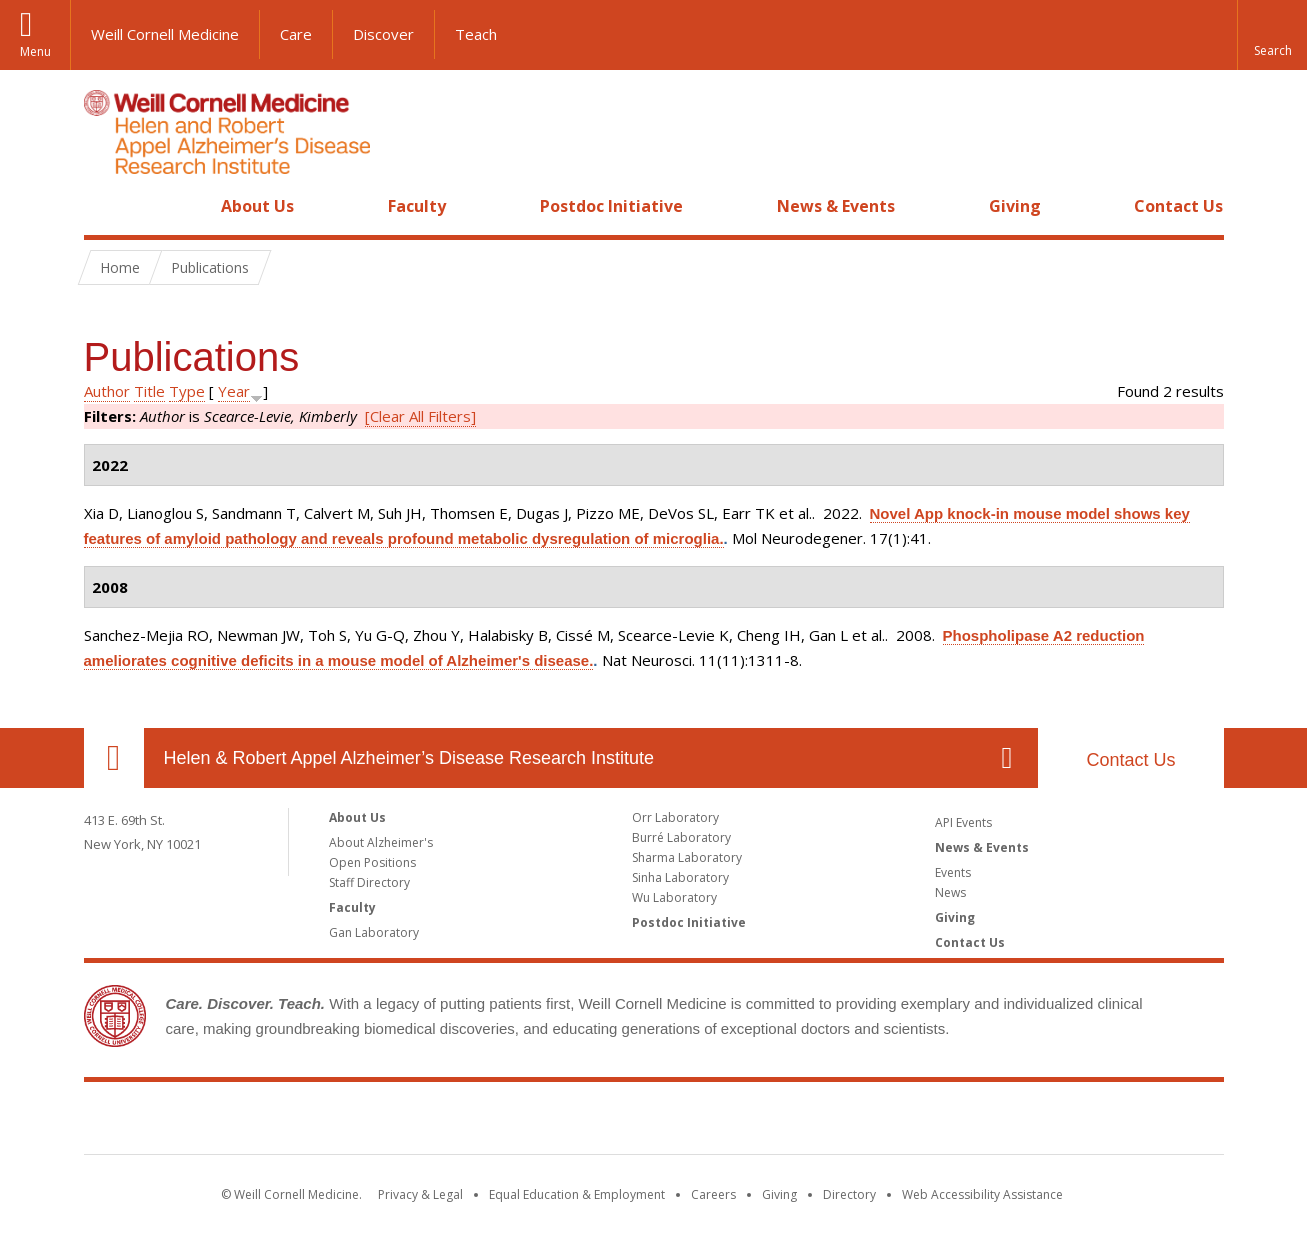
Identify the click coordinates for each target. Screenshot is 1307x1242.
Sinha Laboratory (680, 877)
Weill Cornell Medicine (165, 34)
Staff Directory (369, 882)
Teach (476, 34)
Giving (1015, 206)
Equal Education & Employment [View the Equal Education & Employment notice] (577, 1194)
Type (187, 391)
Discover (383, 34)
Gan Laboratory (374, 932)
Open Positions (372, 862)
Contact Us (1178, 206)
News (950, 892)
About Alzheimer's (381, 842)
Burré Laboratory (681, 837)
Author (107, 391)
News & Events (836, 206)
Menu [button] (35, 51)
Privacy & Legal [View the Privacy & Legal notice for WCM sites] (420, 1194)
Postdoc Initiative (611, 206)
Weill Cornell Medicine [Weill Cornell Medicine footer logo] (654, 1122)
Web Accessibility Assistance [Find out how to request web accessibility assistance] (982, 1194)
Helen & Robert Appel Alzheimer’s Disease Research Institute (409, 758)
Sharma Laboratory (687, 857)
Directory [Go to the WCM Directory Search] (849, 1194)
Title (149, 391)
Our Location (114, 758)
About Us (257, 206)
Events (953, 872)
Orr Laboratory (675, 817)
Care (296, 34)
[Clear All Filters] (420, 416)
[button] (1272, 35)
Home (106, 206)
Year (234, 391)
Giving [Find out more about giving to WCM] (779, 1194)
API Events (963, 822)
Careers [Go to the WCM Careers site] (713, 1194)
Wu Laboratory (674, 897)
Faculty (417, 206)
